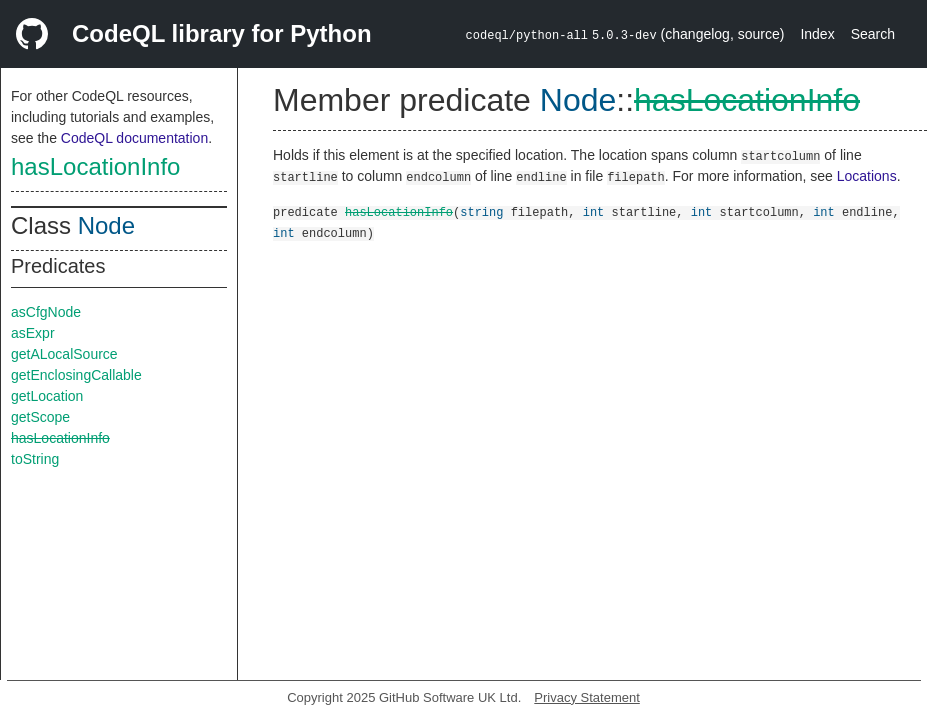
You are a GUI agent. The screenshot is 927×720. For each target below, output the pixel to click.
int (594, 211)
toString (35, 459)
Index (817, 34)
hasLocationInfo (95, 166)
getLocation (47, 396)
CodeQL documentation (134, 138)
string (481, 211)
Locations (867, 176)
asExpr (33, 333)
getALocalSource (64, 354)
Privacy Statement (587, 697)
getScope (40, 417)
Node (106, 225)
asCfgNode (46, 312)
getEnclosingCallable (76, 375)
